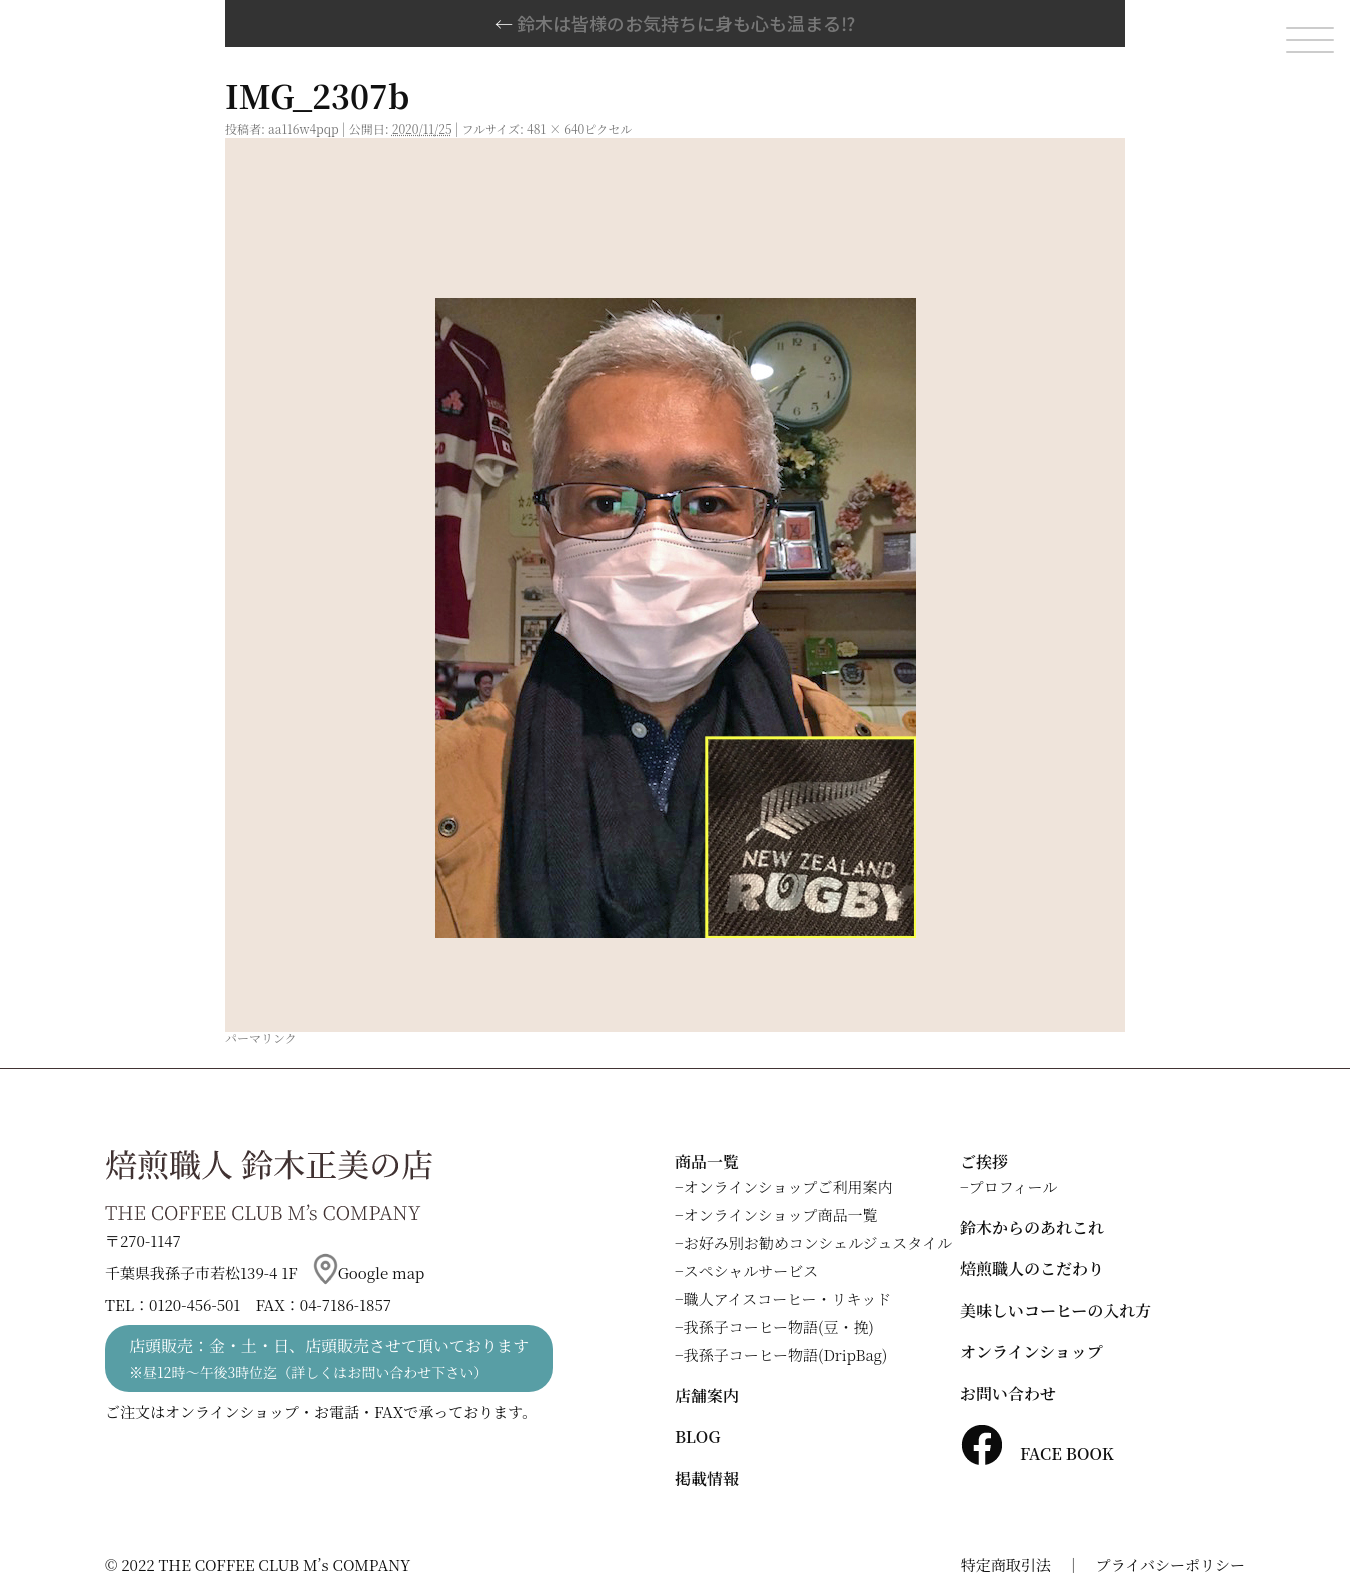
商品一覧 (707, 1161)
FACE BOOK (1037, 1453)
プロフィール (1013, 1186)
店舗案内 (707, 1395)
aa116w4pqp (303, 128)
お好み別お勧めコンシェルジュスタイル (818, 1242)
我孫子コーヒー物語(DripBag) (786, 1354)
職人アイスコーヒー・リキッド (788, 1298)
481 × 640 (555, 128)
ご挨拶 (984, 1161)
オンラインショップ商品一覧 (781, 1214)
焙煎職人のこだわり (1032, 1268)
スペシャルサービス (751, 1270)
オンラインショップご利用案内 (788, 1186)
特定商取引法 (1006, 1564)
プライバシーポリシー (1170, 1564)
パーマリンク (261, 1037)
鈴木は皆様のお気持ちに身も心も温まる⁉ (675, 23)
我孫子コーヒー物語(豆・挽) (779, 1326)
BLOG (697, 1436)
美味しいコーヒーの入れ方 (1055, 1310)
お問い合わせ (1008, 1393)
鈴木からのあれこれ (1032, 1227)
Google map (369, 1272)
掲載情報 (707, 1478)
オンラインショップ (1031, 1351)
